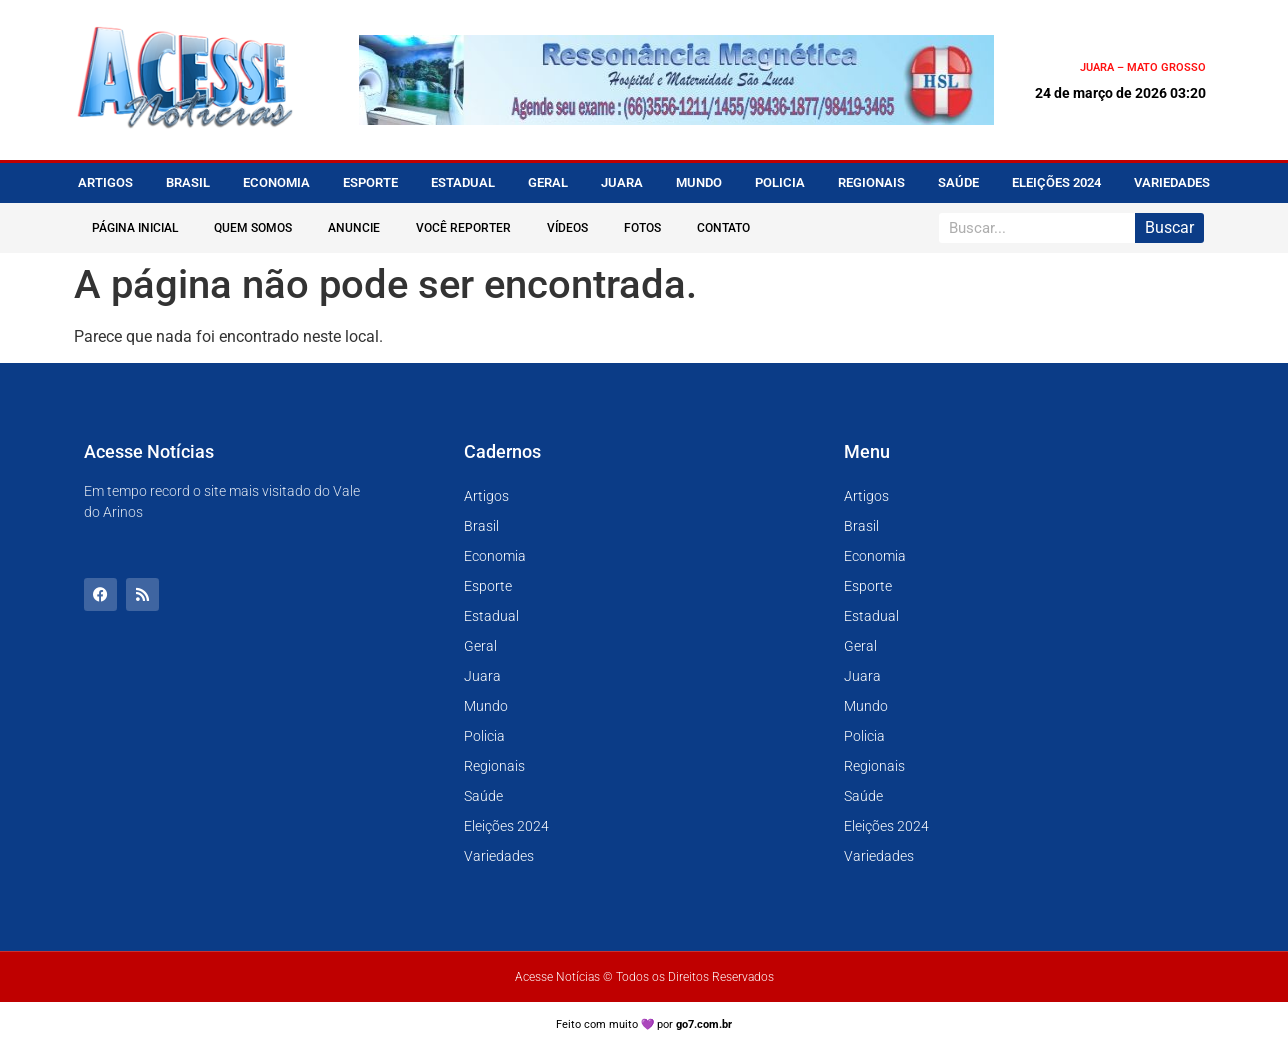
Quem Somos (253, 228)
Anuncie (354, 228)
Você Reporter (463, 228)
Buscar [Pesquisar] (1169, 227)
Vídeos (567, 228)
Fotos (642, 228)
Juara (622, 182)
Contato (723, 228)
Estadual (463, 182)
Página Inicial (135, 228)
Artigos (105, 182)
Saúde (958, 182)
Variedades (1172, 182)
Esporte (370, 182)
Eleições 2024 (1056, 182)
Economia (276, 182)
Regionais (871, 182)
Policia (780, 182)
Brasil (188, 182)
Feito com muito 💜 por (644, 1024)
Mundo (699, 182)
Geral (548, 182)
